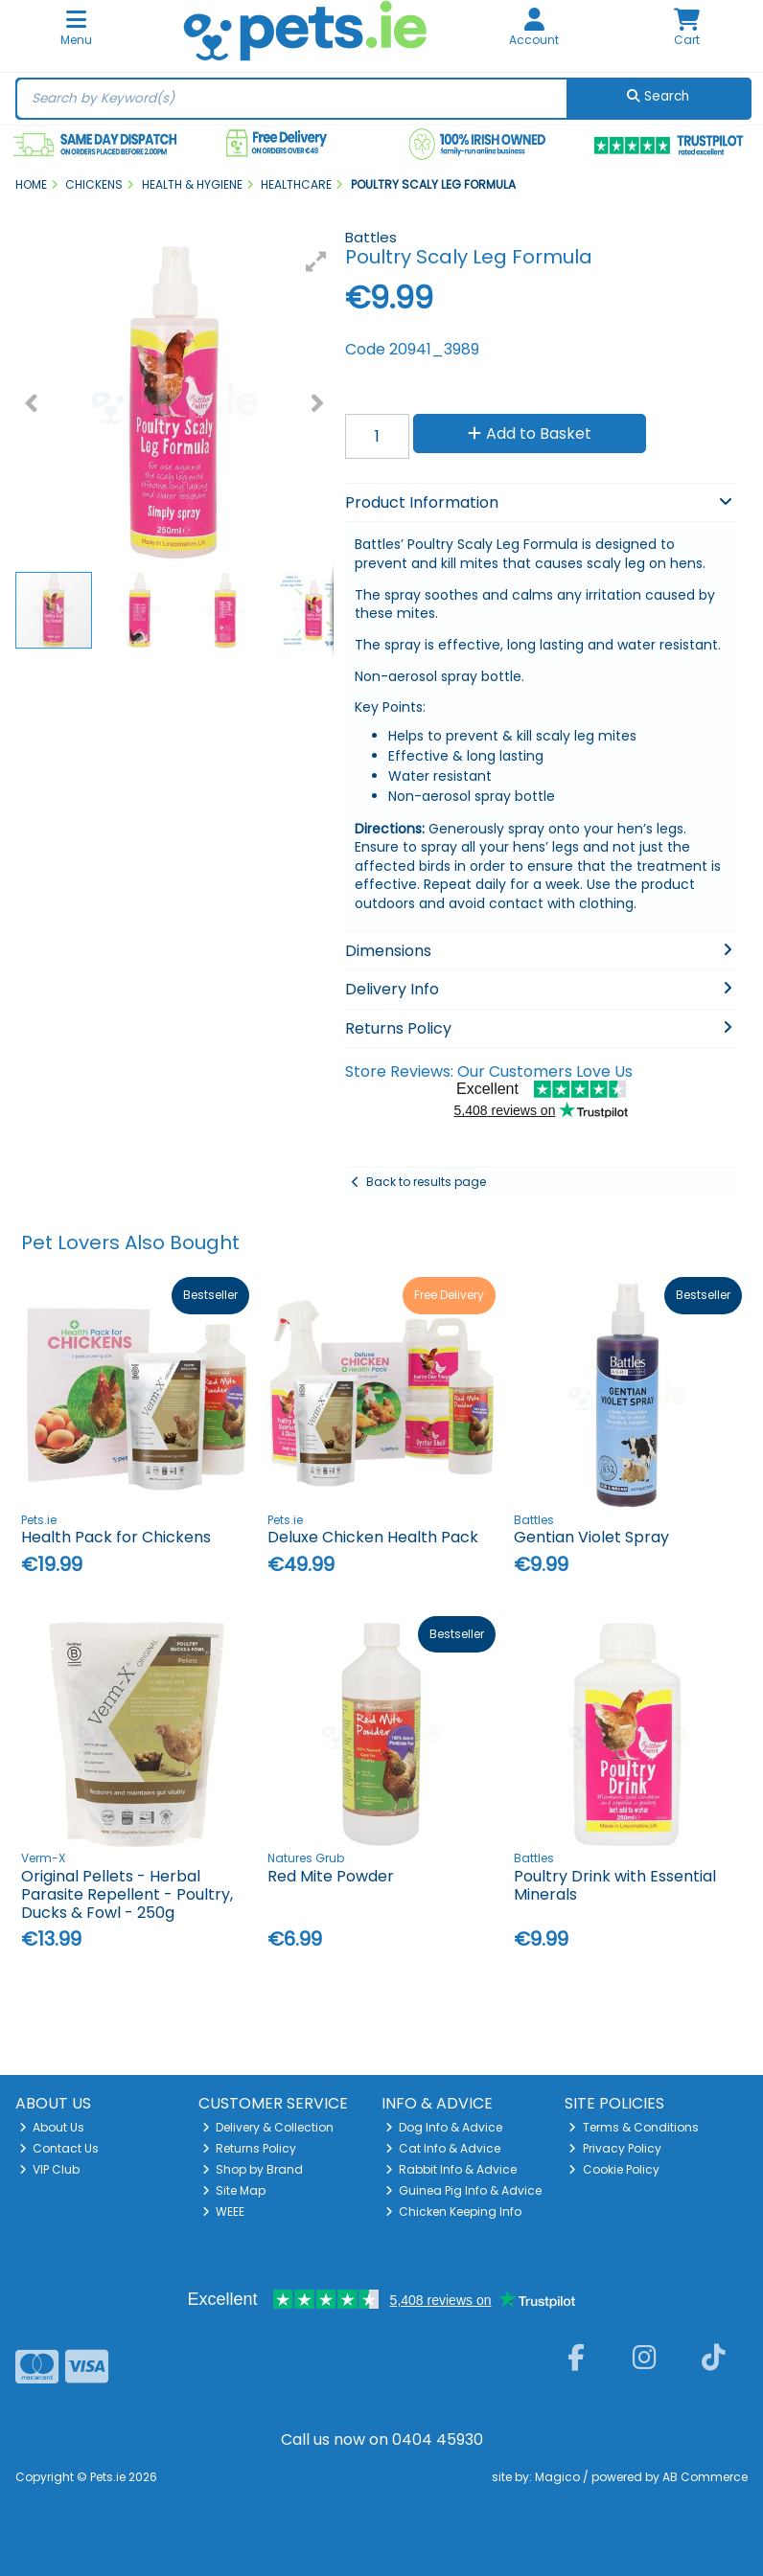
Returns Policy (249, 2148)
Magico (557, 2477)
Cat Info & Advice (443, 2148)
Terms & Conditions (633, 2127)
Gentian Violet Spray (591, 1537)
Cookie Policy (613, 2169)
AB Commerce (705, 2477)
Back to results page (426, 1182)
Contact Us (59, 2148)
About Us (52, 2127)
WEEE (223, 2211)
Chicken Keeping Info (453, 2211)
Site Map (234, 2190)
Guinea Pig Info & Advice (464, 2190)
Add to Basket (529, 433)
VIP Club (50, 2169)
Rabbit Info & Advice (451, 2169)
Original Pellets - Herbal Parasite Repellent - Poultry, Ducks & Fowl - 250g (127, 1894)
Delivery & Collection (268, 2127)
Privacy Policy (614, 2148)
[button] (316, 261)
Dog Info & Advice (444, 2127)
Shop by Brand (253, 2169)
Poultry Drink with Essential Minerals (615, 1885)
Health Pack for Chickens (116, 1537)
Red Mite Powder (330, 1876)
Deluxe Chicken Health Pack (372, 1537)
